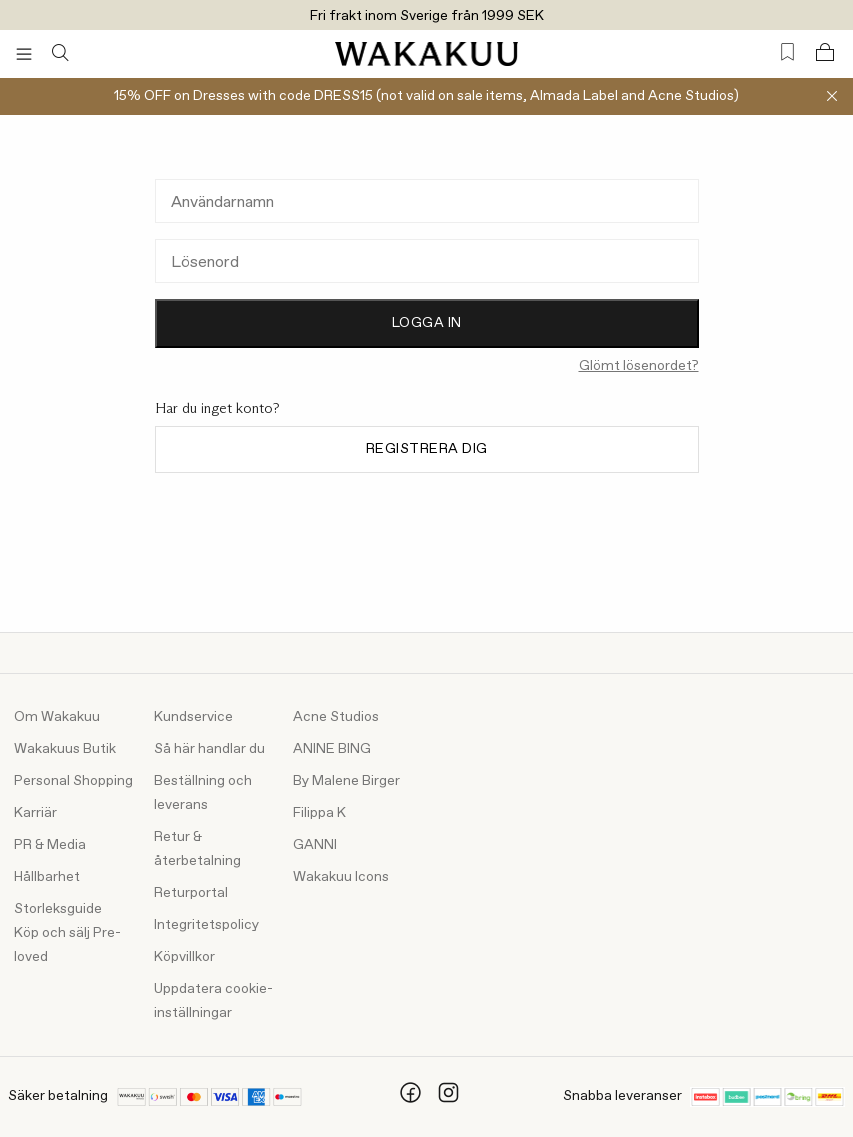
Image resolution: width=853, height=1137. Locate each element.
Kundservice (193, 717)
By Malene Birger (346, 781)
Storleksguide (58, 909)
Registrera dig (427, 449)
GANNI (315, 845)
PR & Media (50, 845)
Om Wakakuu (57, 717)
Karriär (35, 813)
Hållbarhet (47, 877)
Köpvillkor (184, 957)
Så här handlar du (209, 749)
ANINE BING (332, 749)
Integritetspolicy (206, 925)
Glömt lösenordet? (639, 366)
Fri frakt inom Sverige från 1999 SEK (427, 16)
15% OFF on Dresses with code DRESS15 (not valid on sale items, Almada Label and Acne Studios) (426, 96)
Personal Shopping (73, 781)
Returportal (191, 893)
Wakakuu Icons (341, 877)
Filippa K (319, 813)
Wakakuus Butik (65, 749)
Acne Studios (336, 717)
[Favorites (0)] (787, 52)
